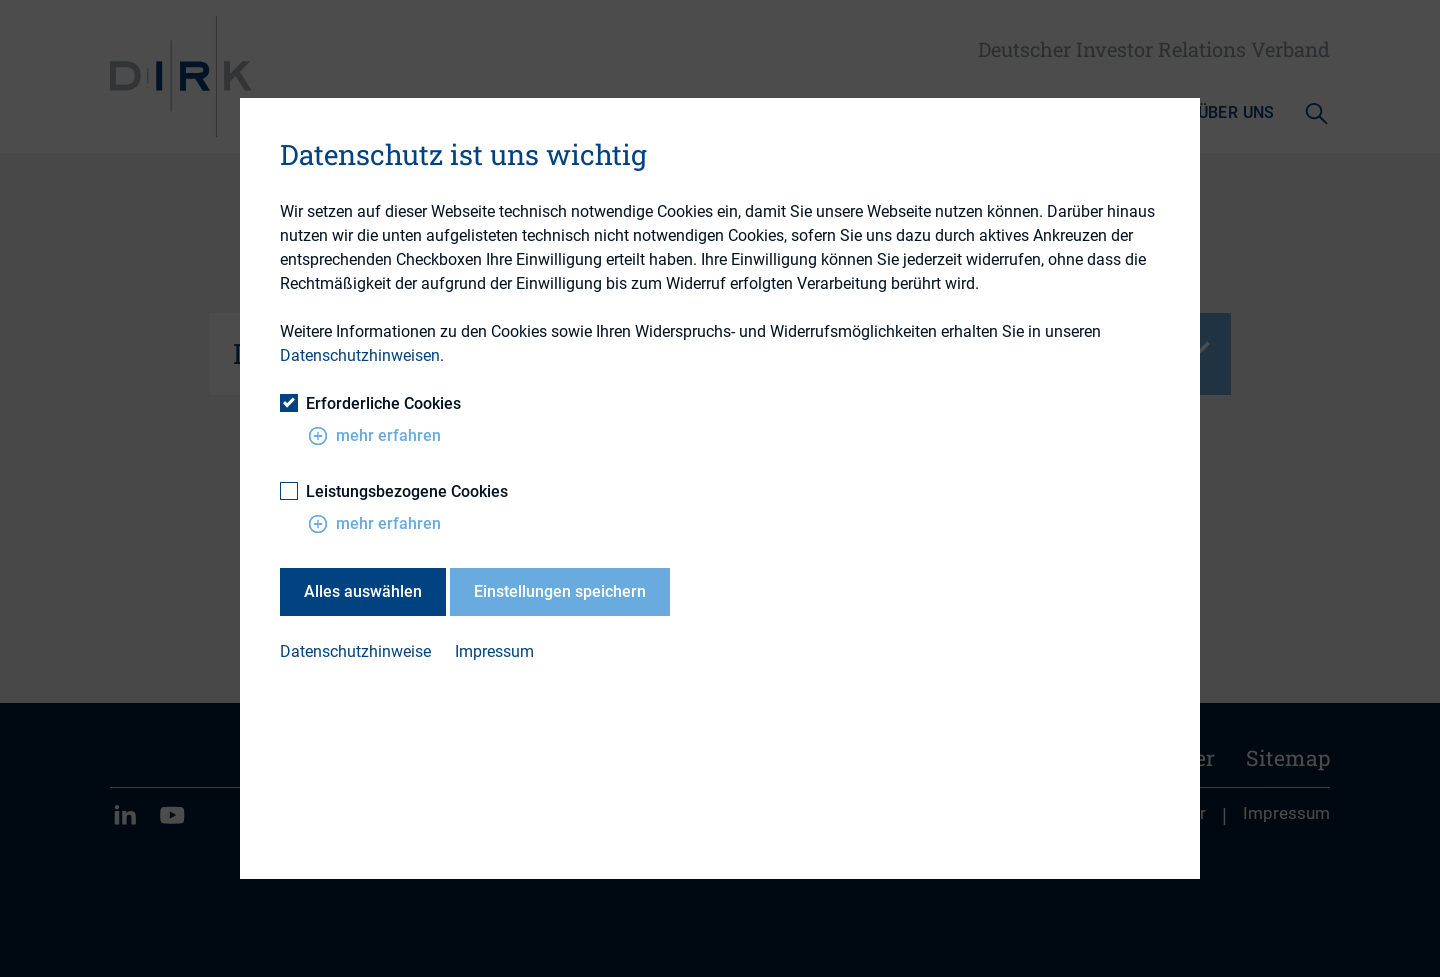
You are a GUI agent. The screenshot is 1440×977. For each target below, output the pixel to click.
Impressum (494, 651)
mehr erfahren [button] (374, 436)
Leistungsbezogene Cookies (394, 491)
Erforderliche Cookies (370, 403)
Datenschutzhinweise (355, 651)
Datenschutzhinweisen (360, 355)
